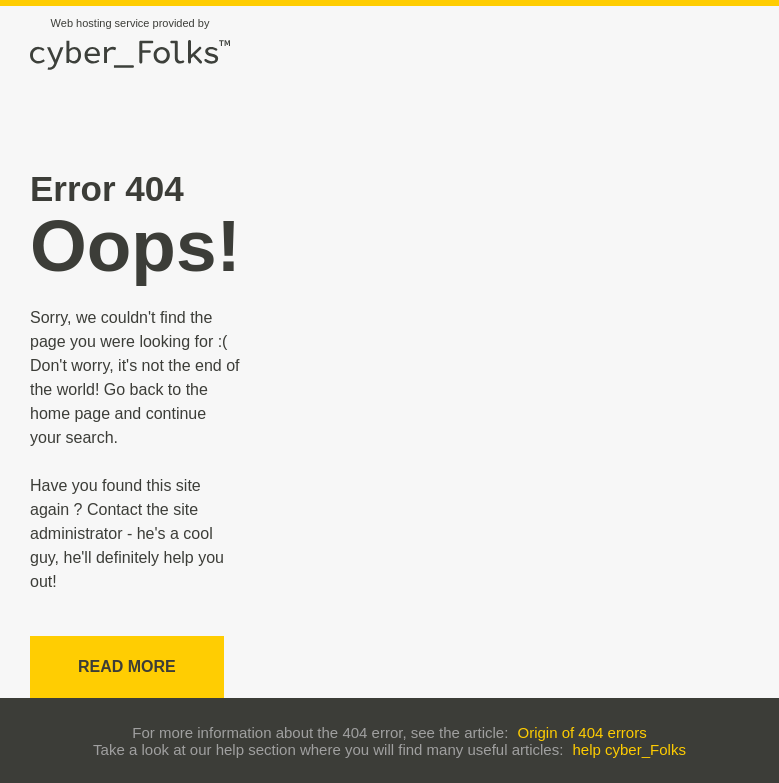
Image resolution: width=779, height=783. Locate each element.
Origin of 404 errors (581, 732)
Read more (127, 666)
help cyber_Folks (629, 749)
